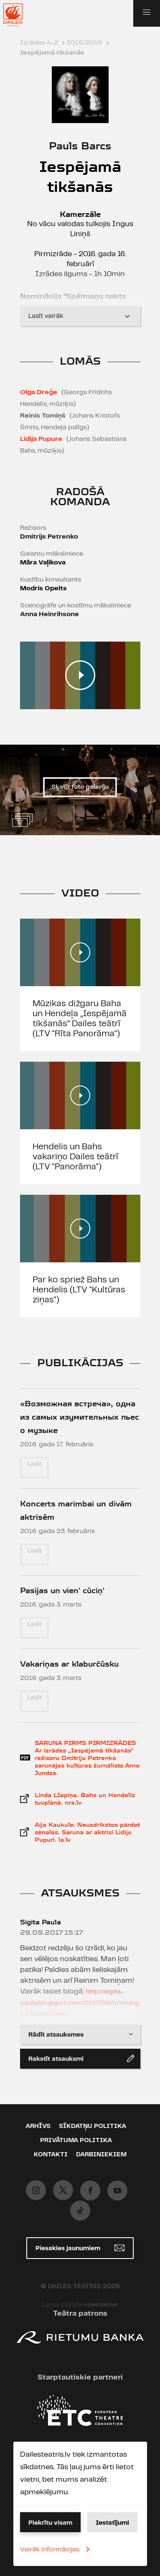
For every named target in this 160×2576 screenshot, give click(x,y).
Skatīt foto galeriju (80, 787)
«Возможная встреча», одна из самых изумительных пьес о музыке (79, 1416)
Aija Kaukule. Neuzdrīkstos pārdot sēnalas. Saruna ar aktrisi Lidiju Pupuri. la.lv (87, 1832)
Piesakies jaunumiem (80, 2248)
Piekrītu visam (50, 2523)
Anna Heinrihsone (49, 614)
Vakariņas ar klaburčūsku (69, 1664)
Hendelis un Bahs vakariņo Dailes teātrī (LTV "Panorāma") (75, 1157)
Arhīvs (38, 2126)
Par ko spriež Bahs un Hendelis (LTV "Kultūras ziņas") (79, 1290)
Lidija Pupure (41, 439)
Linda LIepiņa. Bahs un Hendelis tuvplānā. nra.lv (85, 1798)
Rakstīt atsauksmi (81, 2058)
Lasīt (34, 1464)
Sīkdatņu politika (92, 2126)
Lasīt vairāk (80, 316)
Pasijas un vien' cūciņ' (62, 1590)
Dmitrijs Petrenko (49, 537)
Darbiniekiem (101, 2155)
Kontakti (51, 2155)
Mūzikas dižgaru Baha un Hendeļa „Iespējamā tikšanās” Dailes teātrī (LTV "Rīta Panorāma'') (80, 1019)
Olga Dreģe (38, 392)
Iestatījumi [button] (112, 2523)
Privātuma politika (76, 2140)
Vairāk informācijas (56, 2549)
